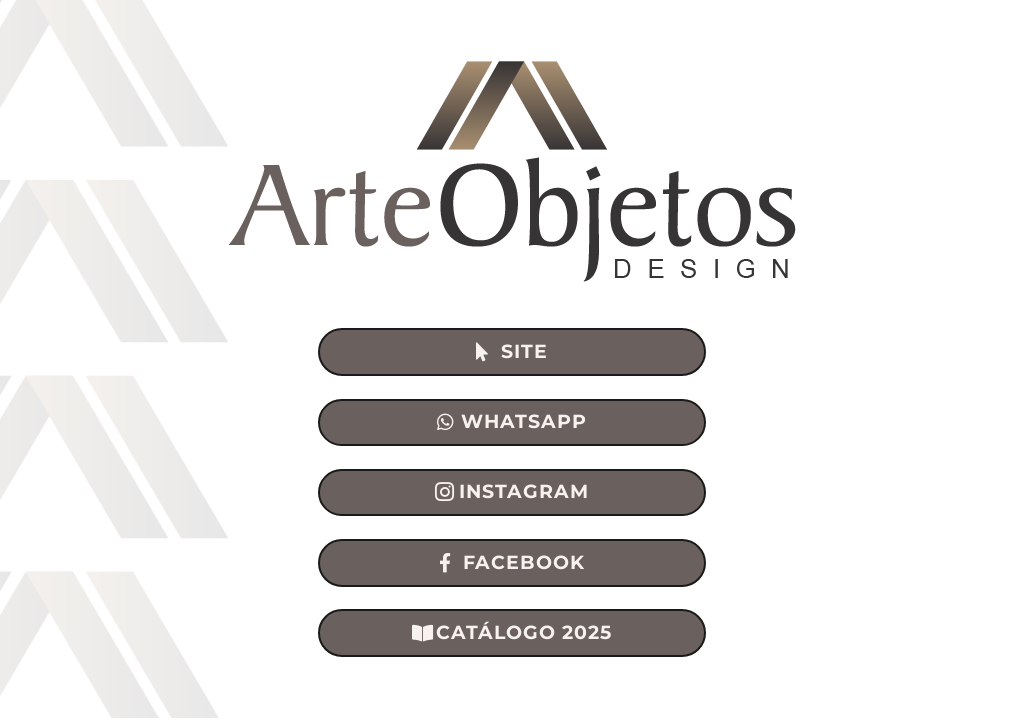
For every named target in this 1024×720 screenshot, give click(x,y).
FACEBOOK (524, 562)
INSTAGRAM (524, 491)
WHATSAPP (524, 421)
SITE (524, 351)
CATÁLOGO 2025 (524, 632)
